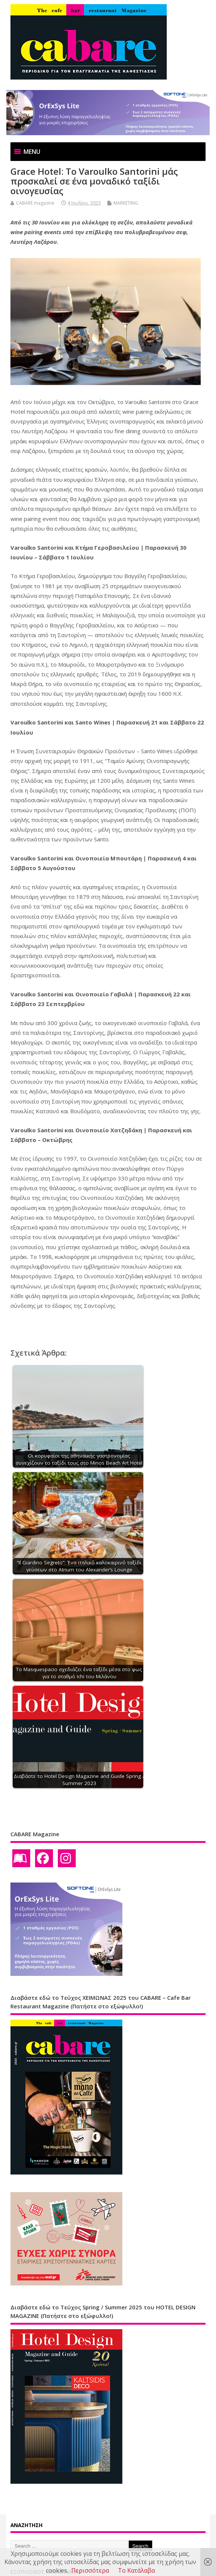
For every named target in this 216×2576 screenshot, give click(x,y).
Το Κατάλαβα (136, 2570)
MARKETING (125, 203)
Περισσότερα (90, 2570)
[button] (32, 151)
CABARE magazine (35, 203)
